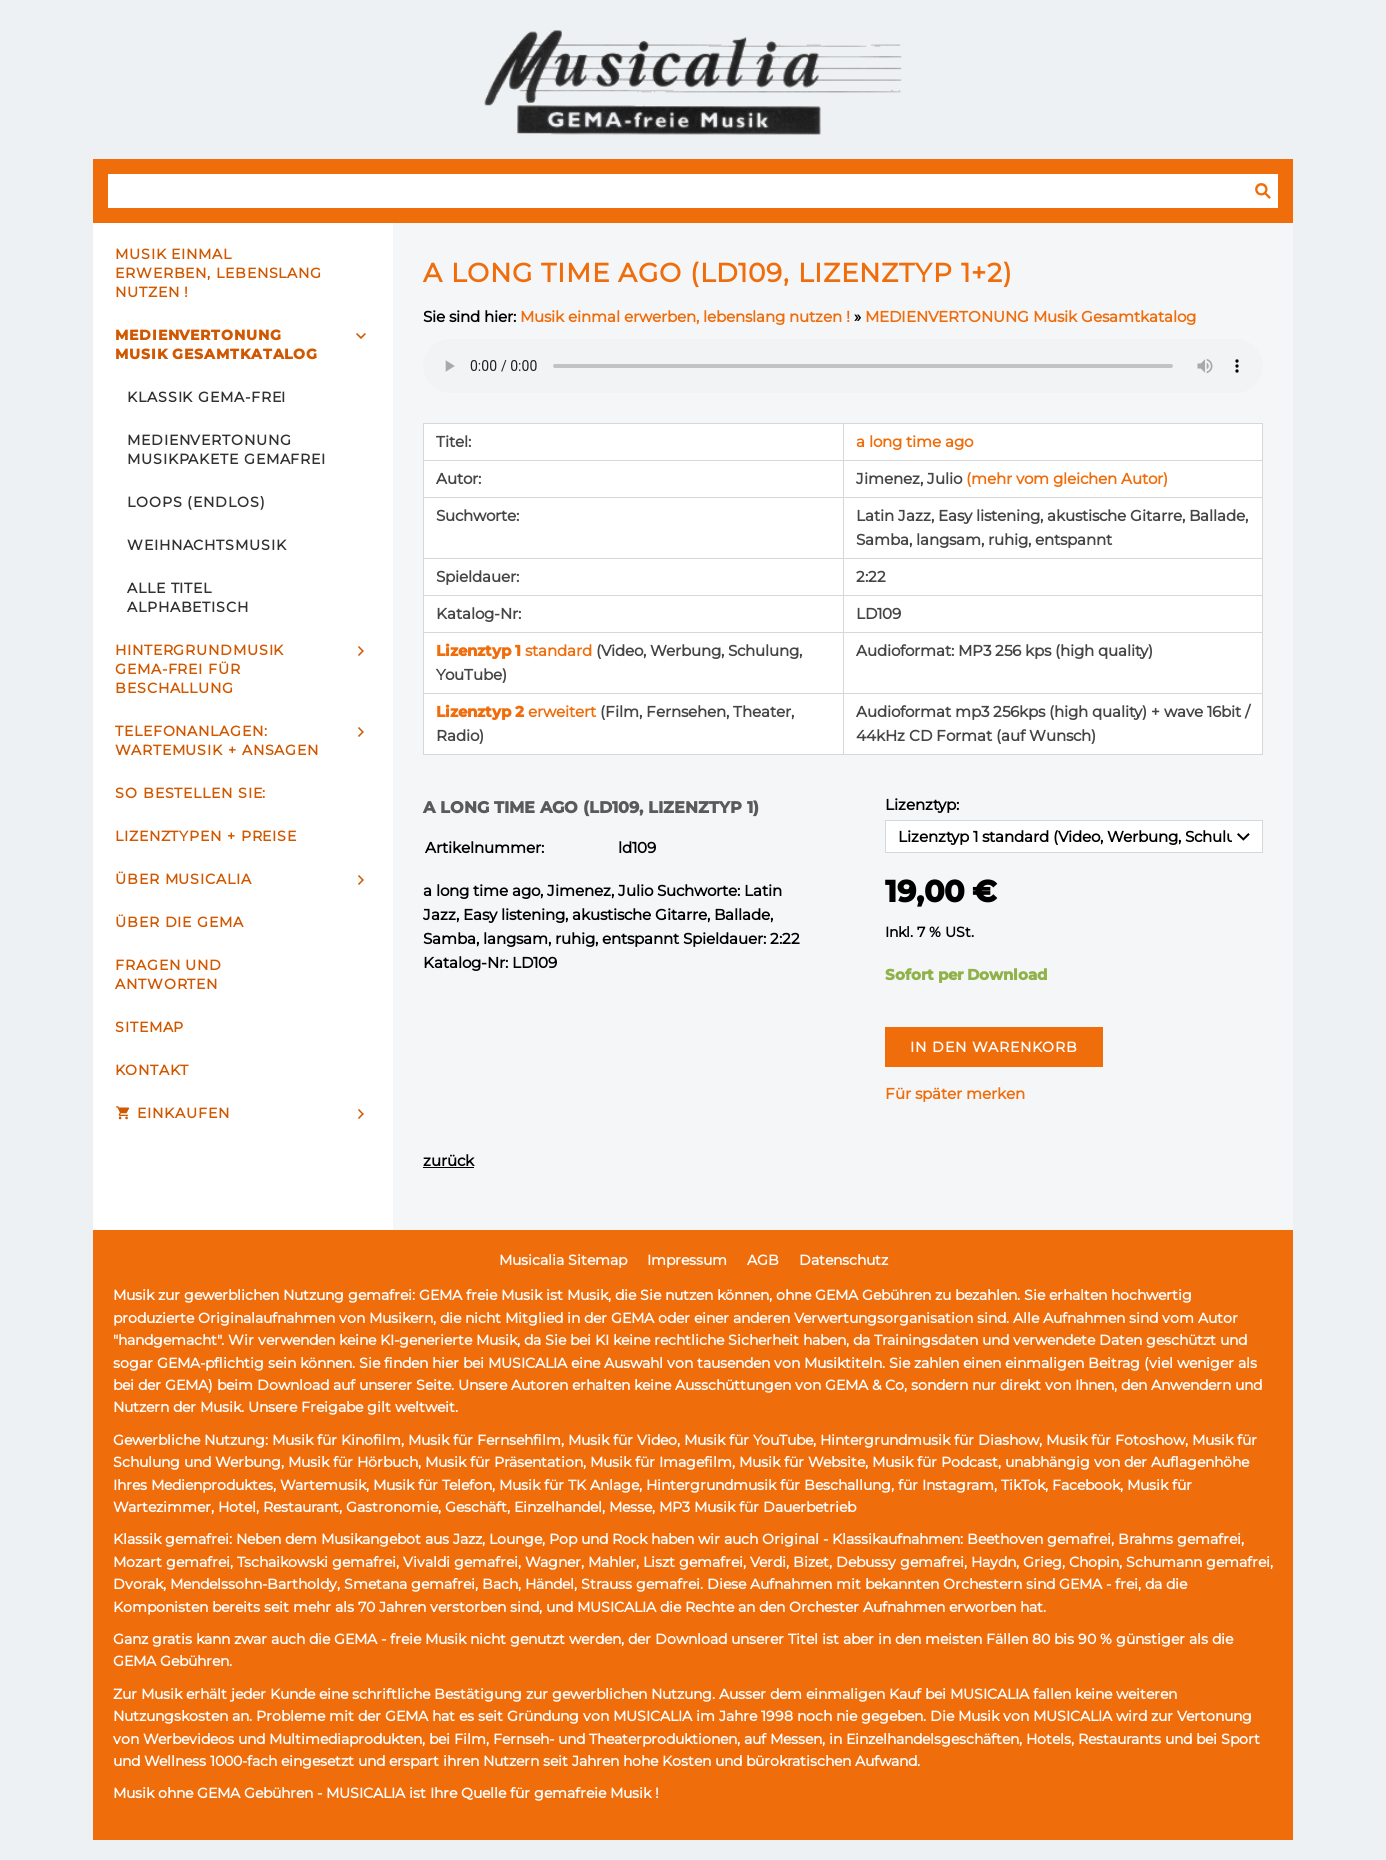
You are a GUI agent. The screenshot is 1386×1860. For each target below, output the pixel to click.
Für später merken (955, 1093)
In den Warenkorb (994, 1047)
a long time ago (914, 441)
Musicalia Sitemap (563, 1260)
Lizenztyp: (922, 804)
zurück (448, 1160)
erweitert (518, 711)
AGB (763, 1260)
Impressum (687, 1260)
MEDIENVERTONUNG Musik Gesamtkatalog (1030, 316)
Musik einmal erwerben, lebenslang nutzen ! (685, 316)
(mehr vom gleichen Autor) (1067, 478)
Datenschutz (843, 1260)
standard (516, 650)
